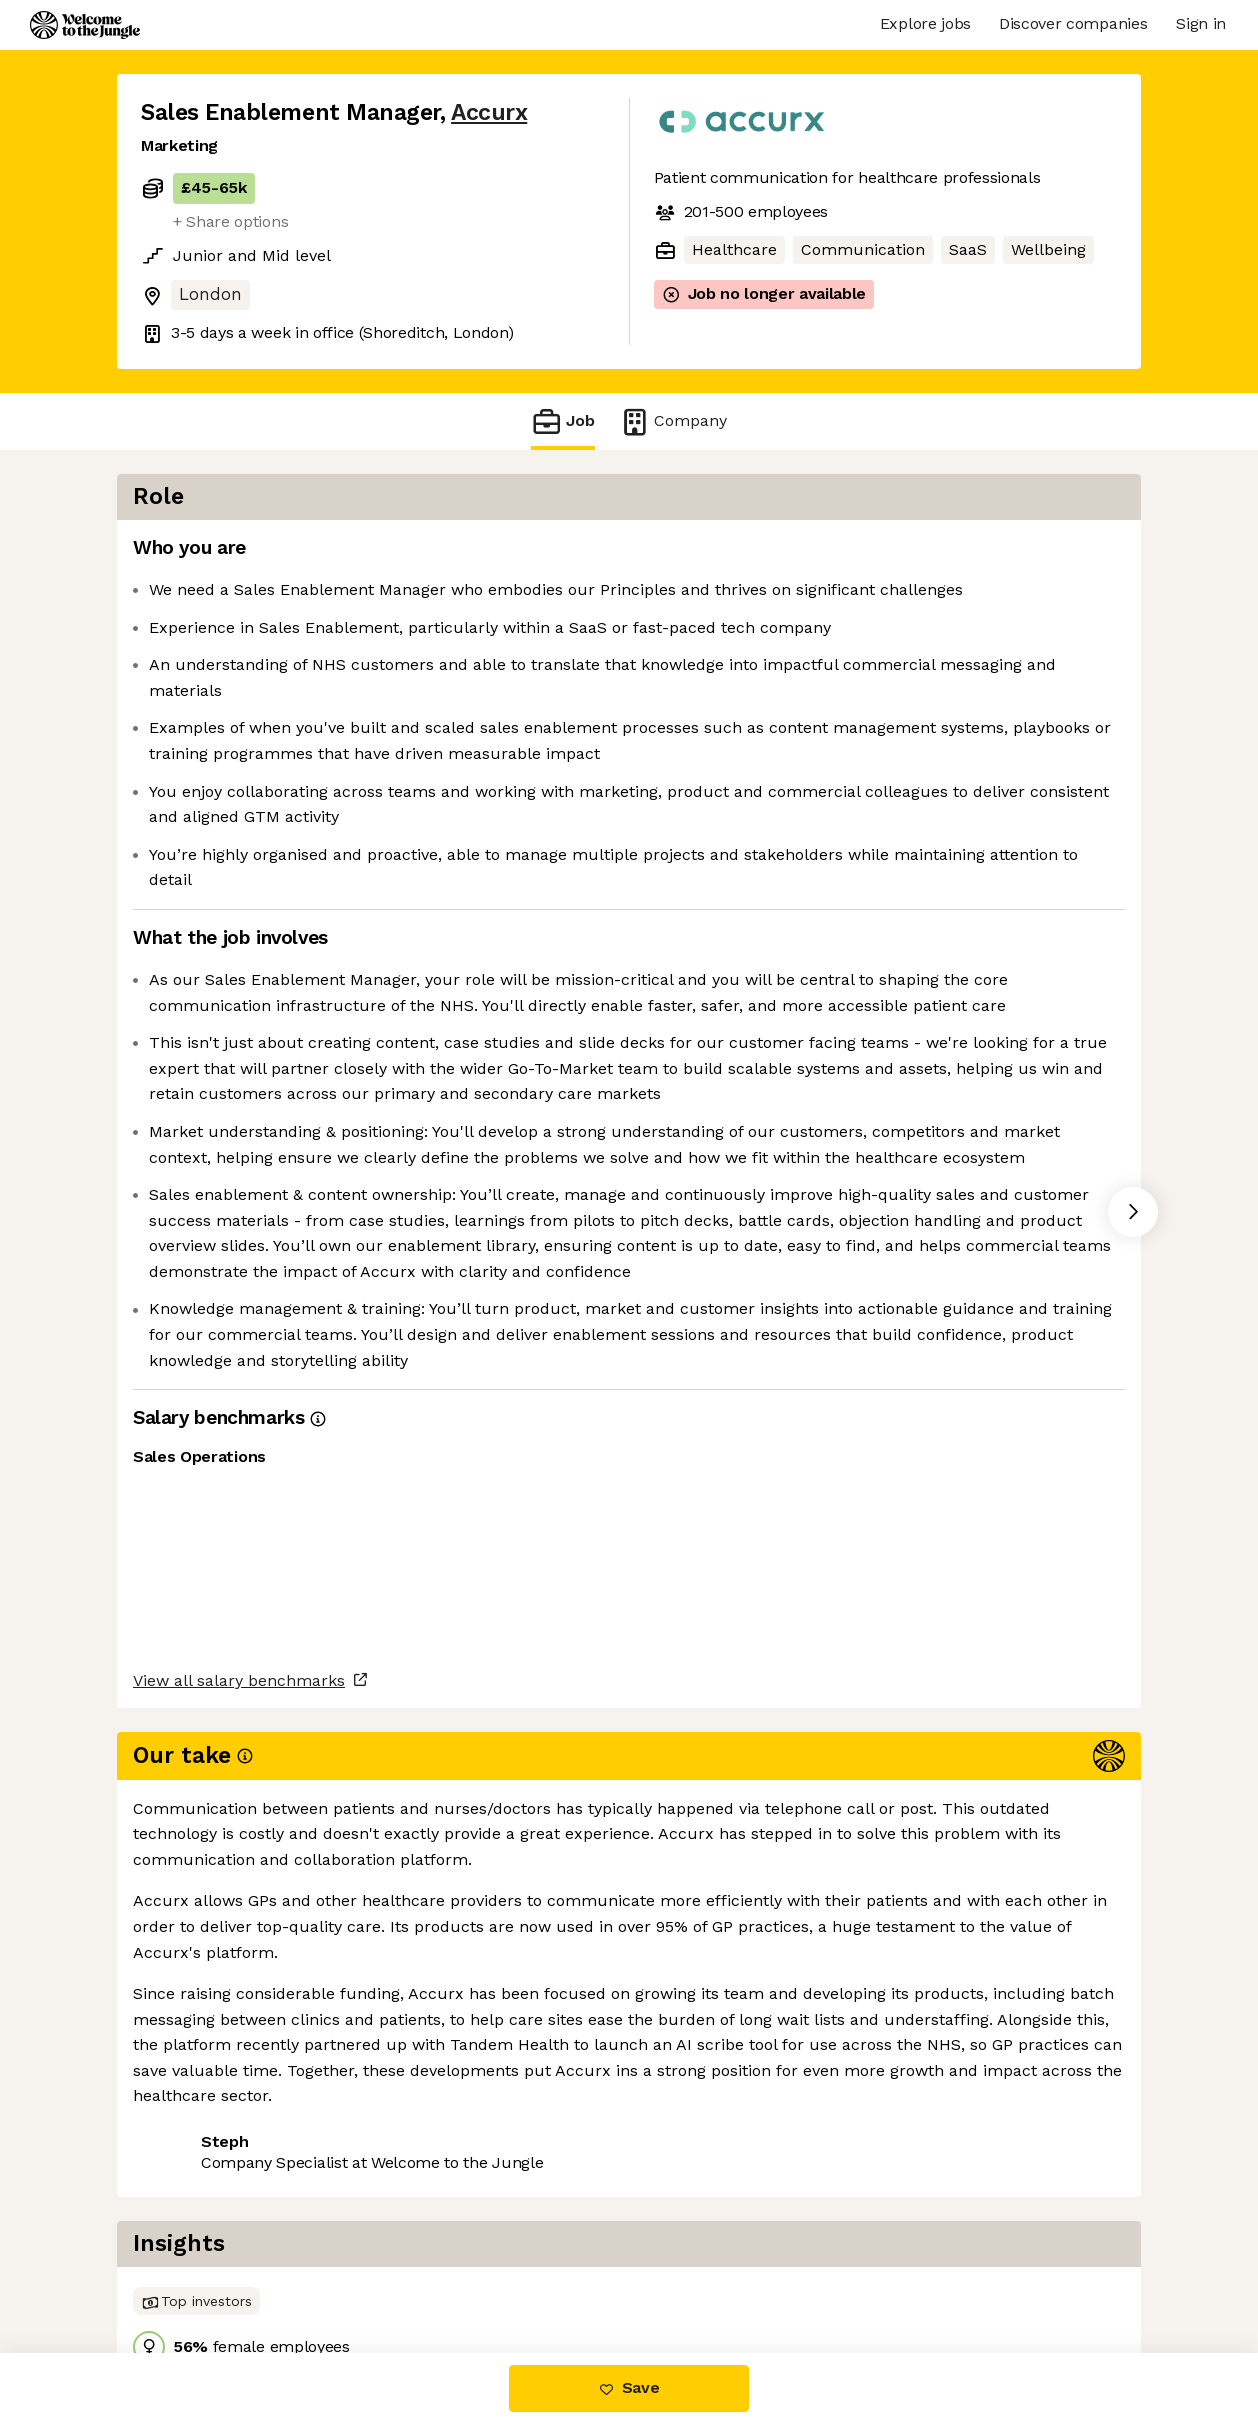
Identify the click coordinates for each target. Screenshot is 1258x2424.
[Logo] (85, 25)
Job (563, 421)
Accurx (489, 112)
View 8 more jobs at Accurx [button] (389, 2268)
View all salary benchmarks (239, 2192)
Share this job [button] (196, 2268)
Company (673, 421)
